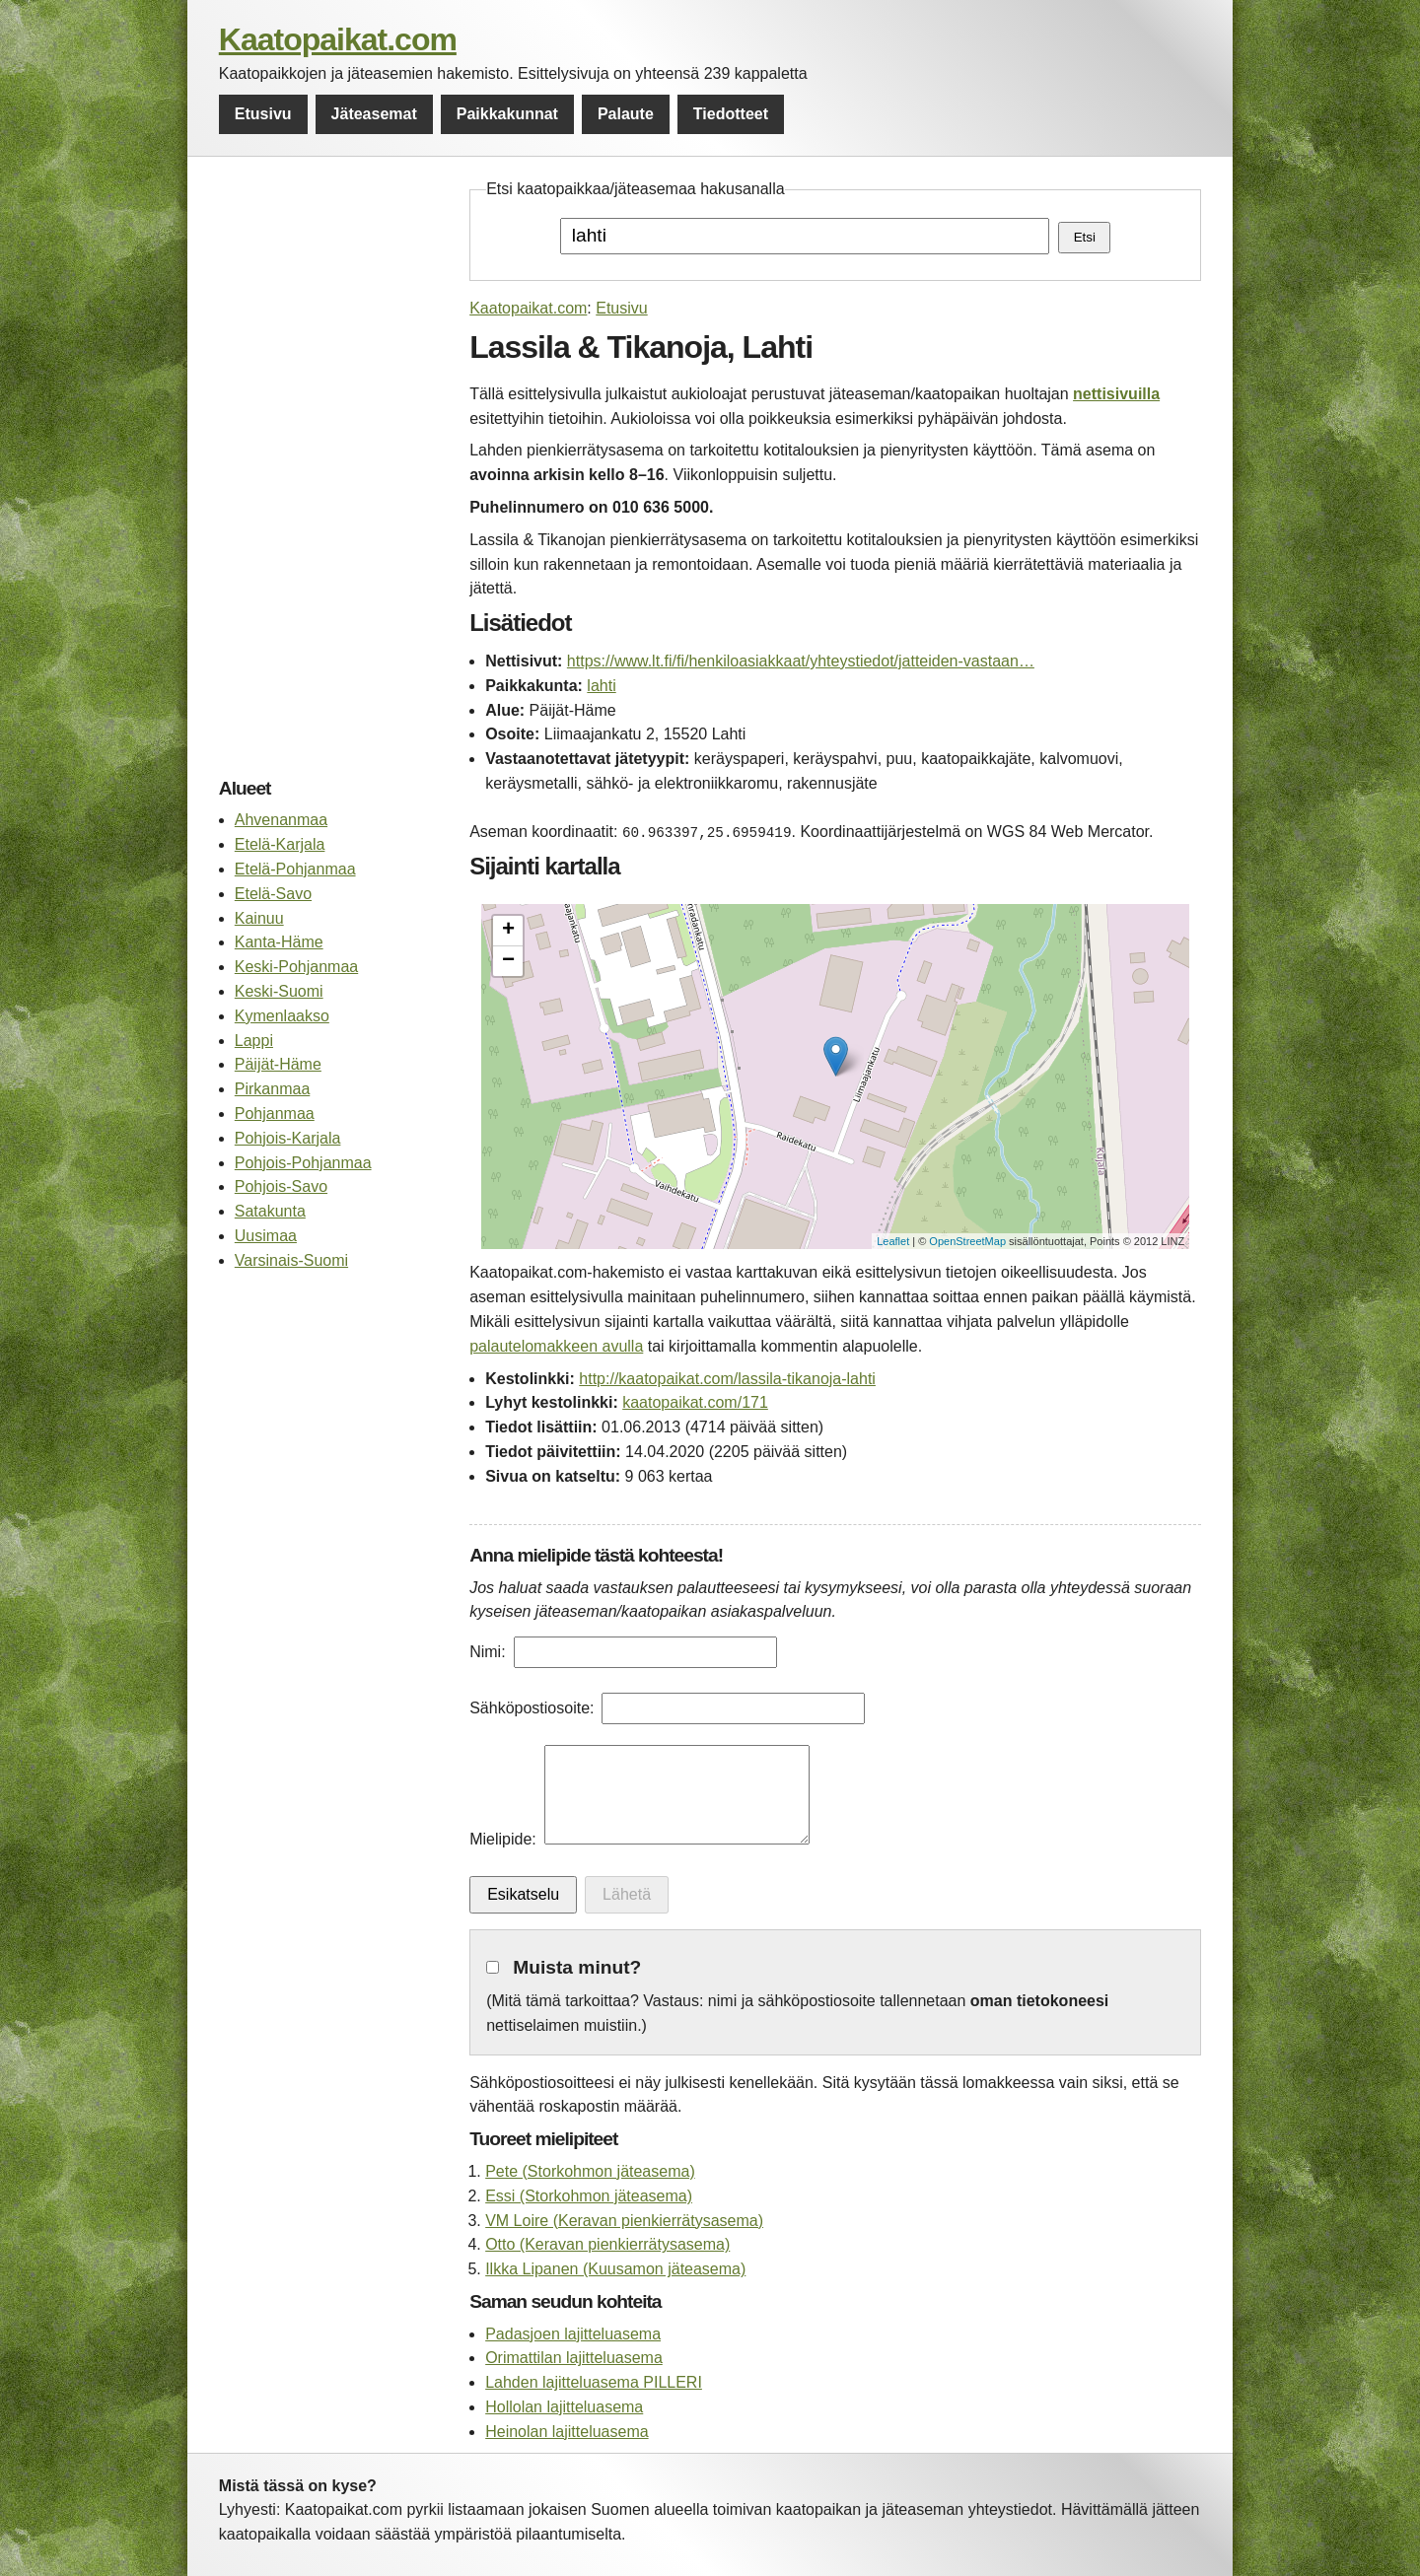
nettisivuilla (1116, 393)
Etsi (1085, 237)
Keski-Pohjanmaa (296, 966)
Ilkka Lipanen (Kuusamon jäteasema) (615, 2269)
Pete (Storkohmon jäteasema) (590, 2171)
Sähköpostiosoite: (531, 1708)
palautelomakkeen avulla (556, 1346)
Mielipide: (502, 1839)
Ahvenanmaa (281, 819)
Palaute (626, 113)
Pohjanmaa (275, 1113)
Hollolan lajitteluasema (564, 2407)
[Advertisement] (334, 473)
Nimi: (487, 1651)
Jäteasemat (374, 113)
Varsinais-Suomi (291, 1260)
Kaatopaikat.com (338, 39)
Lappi (254, 1040)
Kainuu (259, 918)
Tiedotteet (730, 113)
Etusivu (263, 113)
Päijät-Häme (278, 1064)
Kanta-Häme (279, 942)
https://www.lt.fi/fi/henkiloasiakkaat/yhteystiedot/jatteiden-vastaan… (800, 661)
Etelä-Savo (273, 893)
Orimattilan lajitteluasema (574, 2357)
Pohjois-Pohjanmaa (303, 1162)
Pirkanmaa (272, 1088)
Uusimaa (266, 1235)
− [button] (508, 961)
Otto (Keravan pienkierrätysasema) (607, 2244)
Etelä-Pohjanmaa (295, 869)
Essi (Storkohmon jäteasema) (588, 2196)
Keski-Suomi (279, 991)
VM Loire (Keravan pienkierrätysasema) (624, 2220)
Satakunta (270, 1211)
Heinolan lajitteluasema (566, 2431)
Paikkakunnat (507, 113)
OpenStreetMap (967, 1241)
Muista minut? (577, 1967)
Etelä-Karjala (280, 844)
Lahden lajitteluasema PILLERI (593, 2382)
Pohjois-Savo (281, 1186)
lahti (601, 685)
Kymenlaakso (282, 1016)
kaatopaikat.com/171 (695, 1402)
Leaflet (893, 1241)
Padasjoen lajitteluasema (573, 2334)
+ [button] (508, 930)
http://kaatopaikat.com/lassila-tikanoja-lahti (727, 1378)
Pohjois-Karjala (288, 1138)
